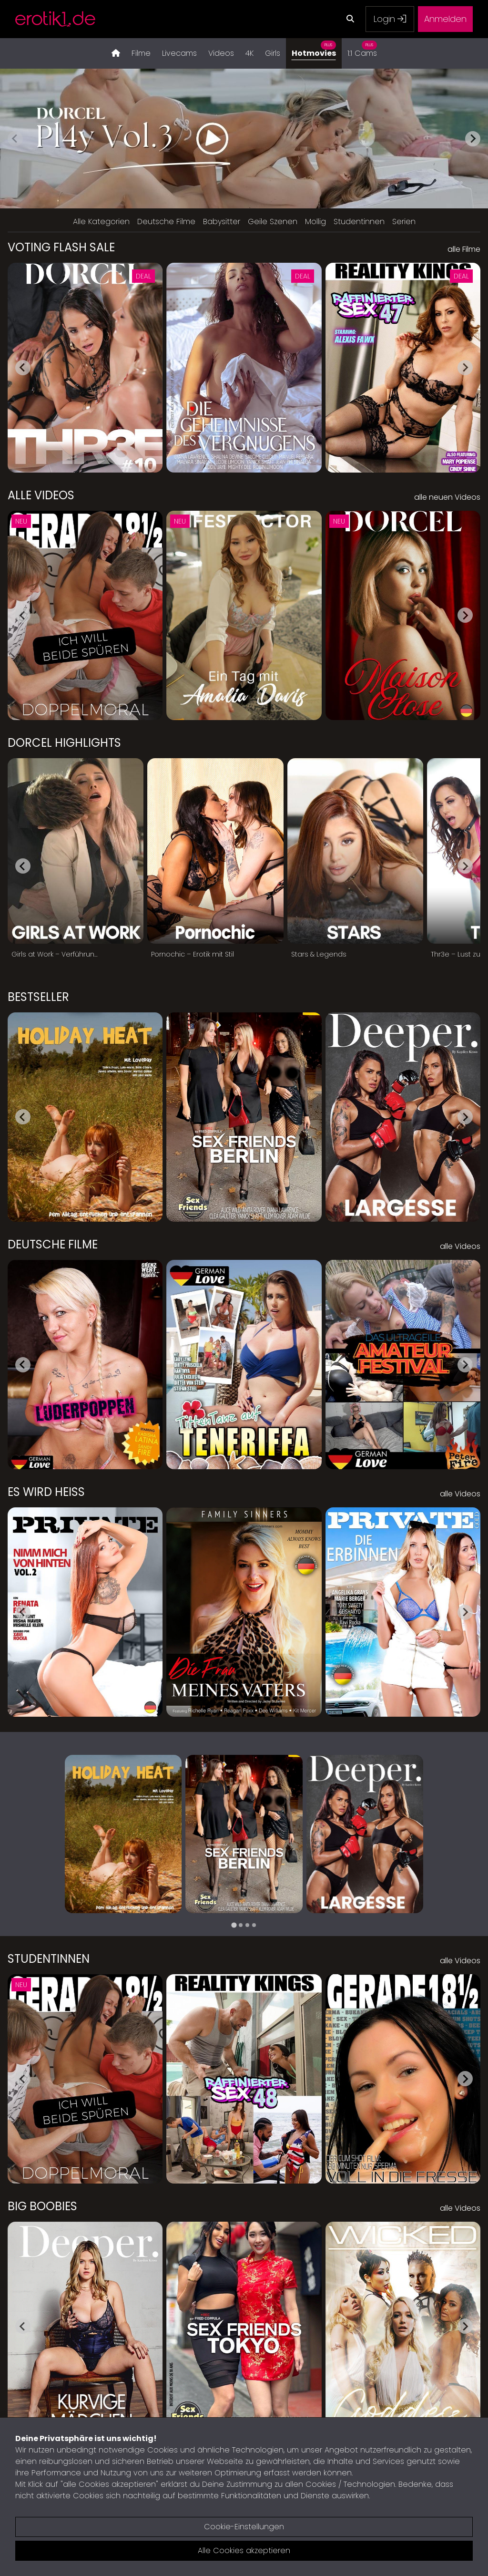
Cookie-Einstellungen (244, 2526)
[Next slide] (472, 138)
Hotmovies (314, 48)
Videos (221, 53)
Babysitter (221, 221)
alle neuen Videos (447, 497)
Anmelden (445, 19)
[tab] (233, 1924)
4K (249, 53)
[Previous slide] (15, 138)
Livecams (179, 53)
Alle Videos (41, 495)
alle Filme (463, 249)
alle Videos (460, 1246)
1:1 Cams (362, 48)
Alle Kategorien (101, 221)
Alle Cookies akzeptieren (244, 2550)
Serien (404, 221)
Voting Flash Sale (61, 247)
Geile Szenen (272, 221)
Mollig (315, 221)
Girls (272, 53)
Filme (141, 53)
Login (390, 19)
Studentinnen (359, 221)
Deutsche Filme (166, 221)
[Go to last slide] (22, 367)
